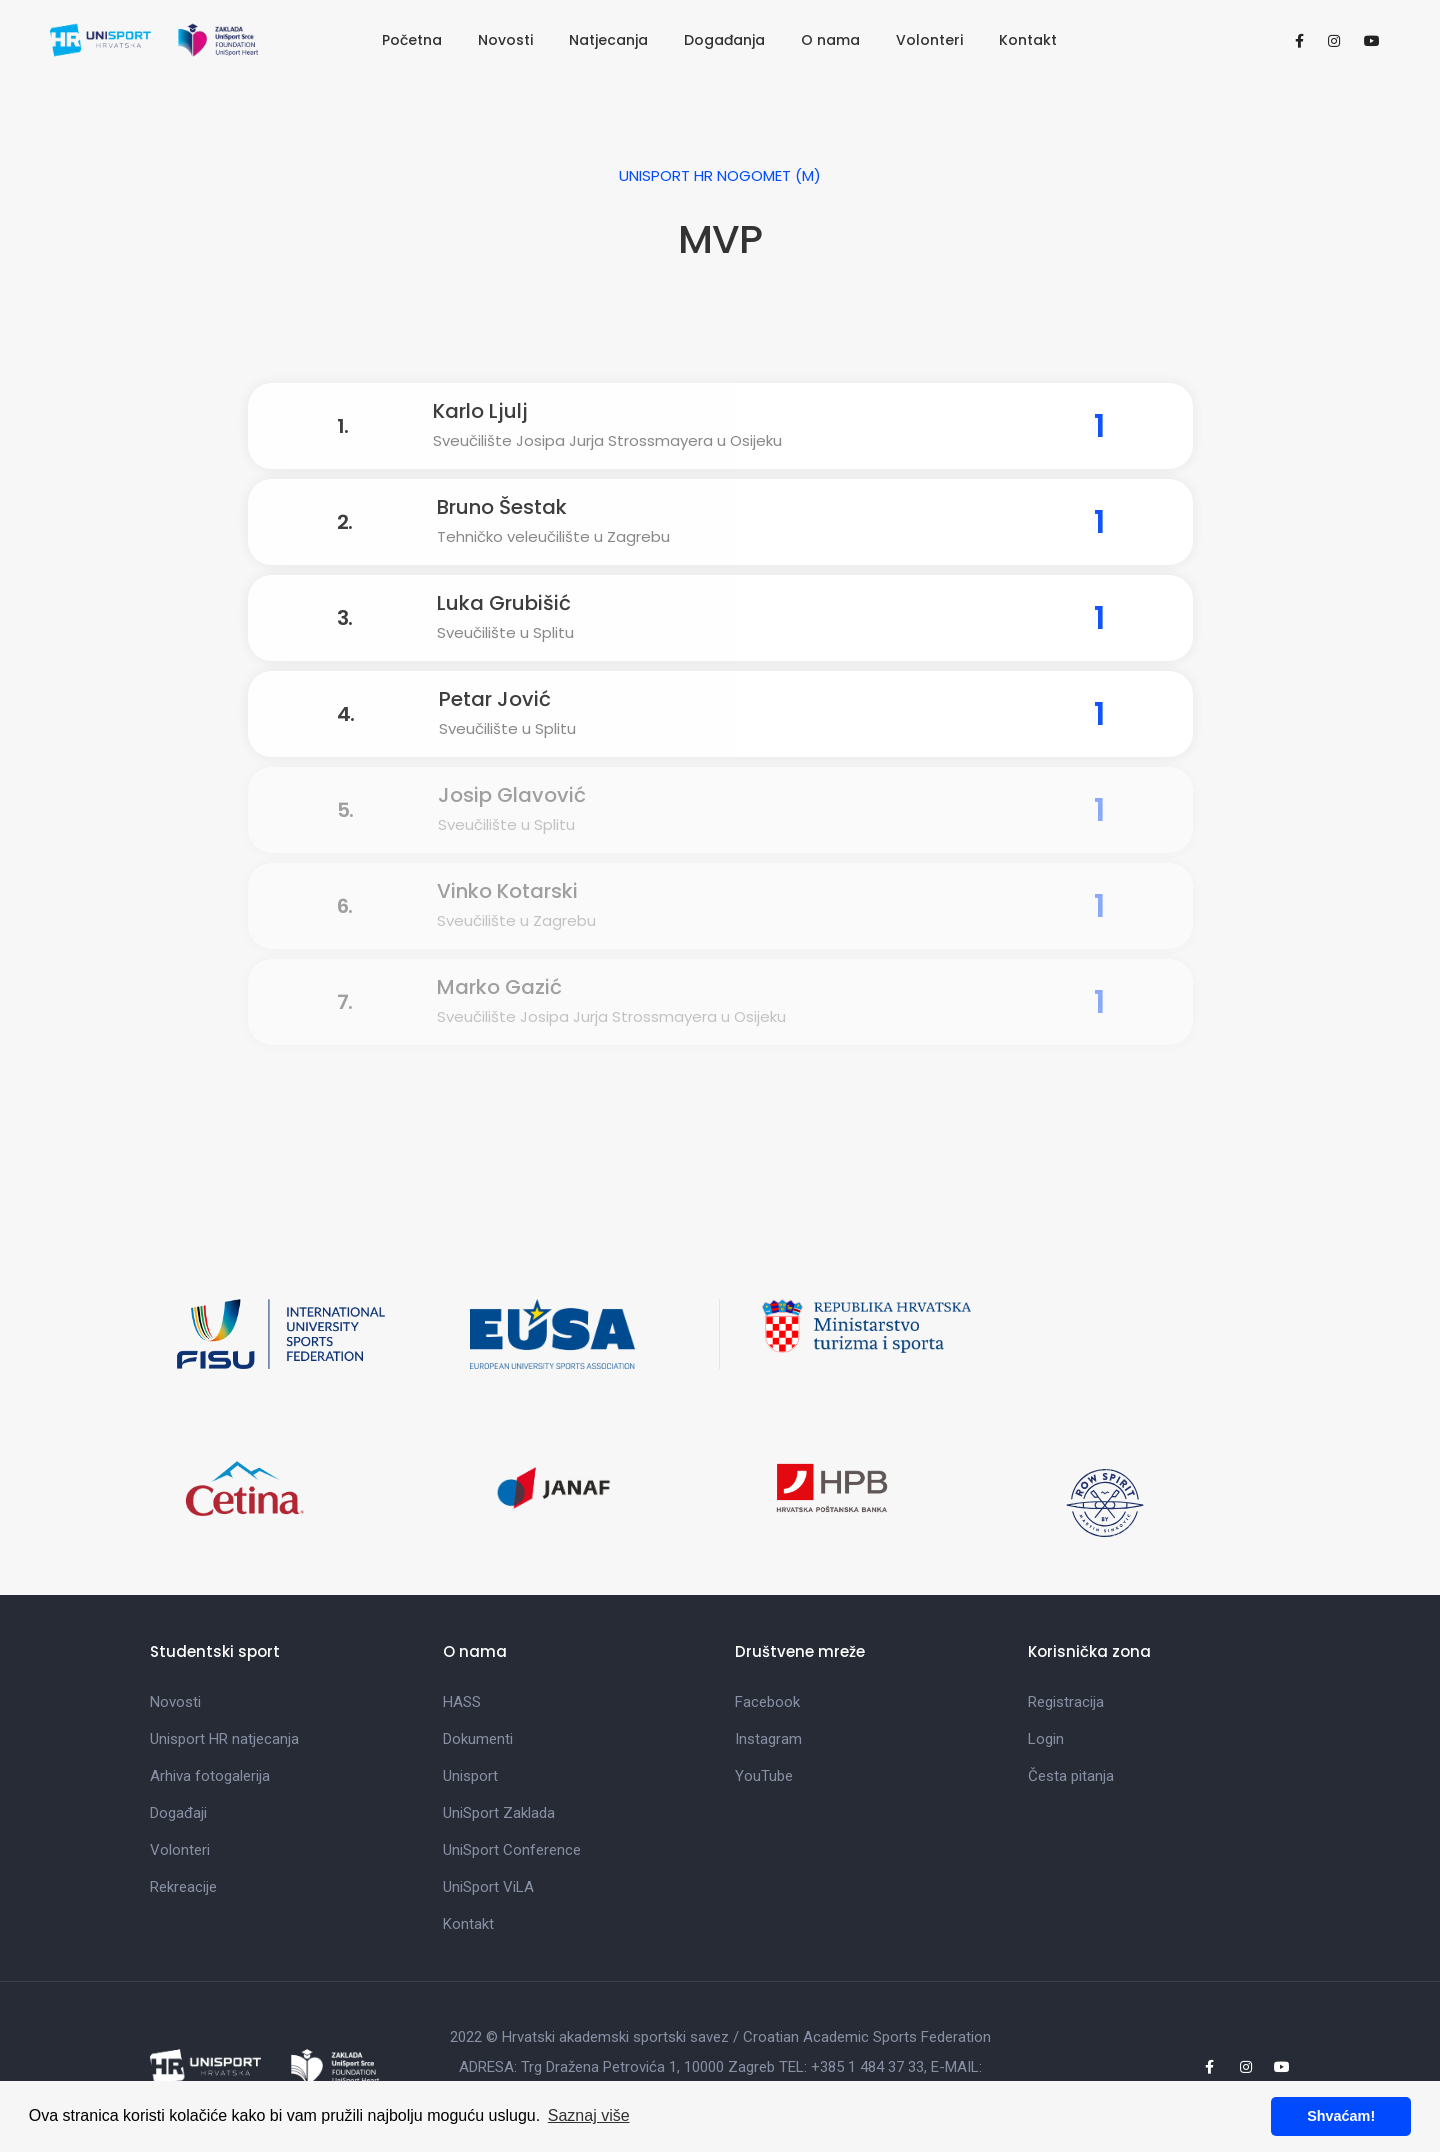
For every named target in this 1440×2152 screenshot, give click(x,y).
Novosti (505, 40)
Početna (412, 40)
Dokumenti (478, 1739)
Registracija (1066, 1702)
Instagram (768, 1739)
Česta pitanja (1071, 1776)
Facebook (767, 1702)
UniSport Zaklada (499, 1813)
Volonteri (929, 40)
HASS (462, 1702)
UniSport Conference (512, 1850)
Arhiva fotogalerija (210, 1776)
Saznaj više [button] (589, 2115)
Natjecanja (608, 40)
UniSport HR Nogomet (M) (720, 175)
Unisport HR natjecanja (224, 1739)
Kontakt (1028, 40)
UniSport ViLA (488, 1887)
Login (1046, 1739)
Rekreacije (183, 1887)
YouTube (764, 1776)
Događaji (178, 1813)
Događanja (724, 40)
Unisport (470, 1776)
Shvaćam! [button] (1341, 2116)
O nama (830, 40)
